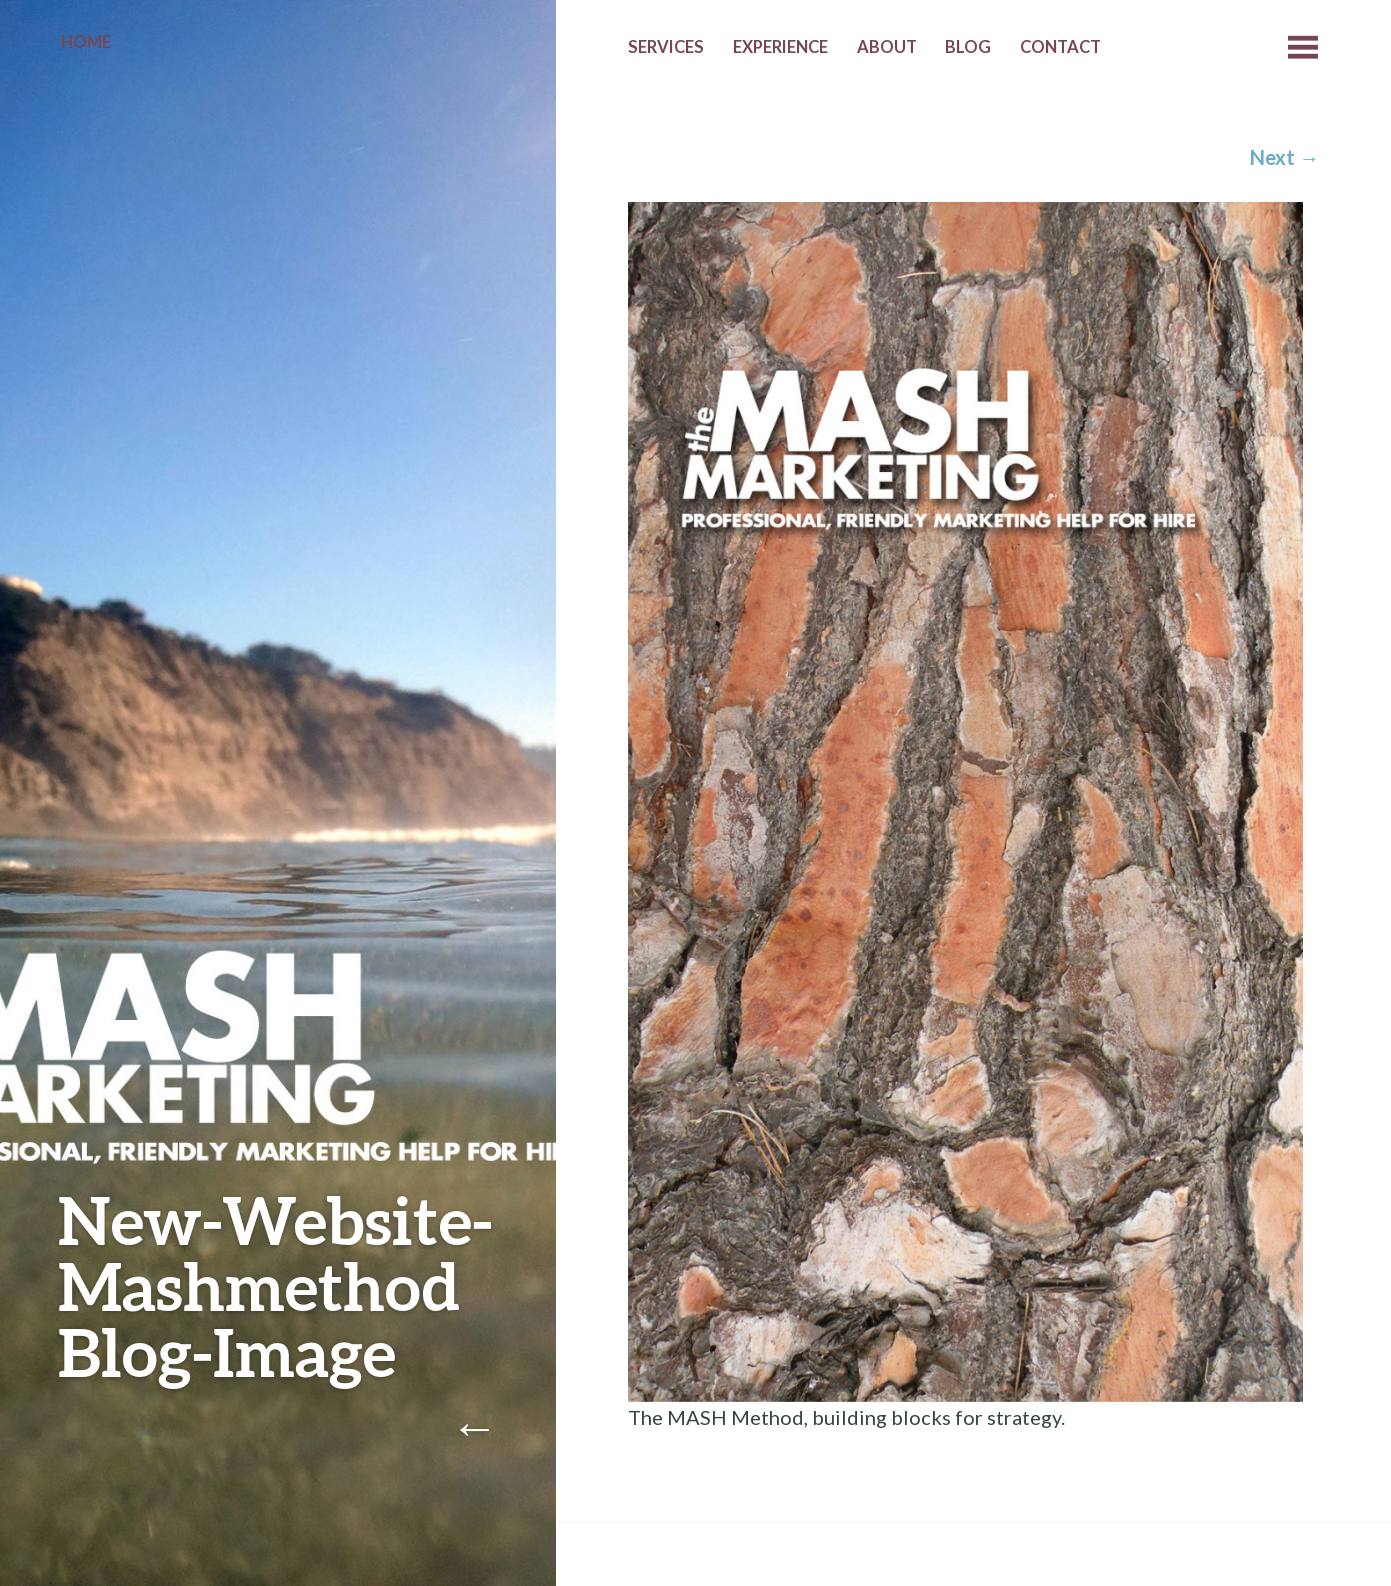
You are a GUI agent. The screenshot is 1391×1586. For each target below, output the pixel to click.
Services (666, 47)
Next (1284, 157)
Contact (1060, 47)
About (887, 47)
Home (86, 42)
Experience (780, 47)
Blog (968, 47)
